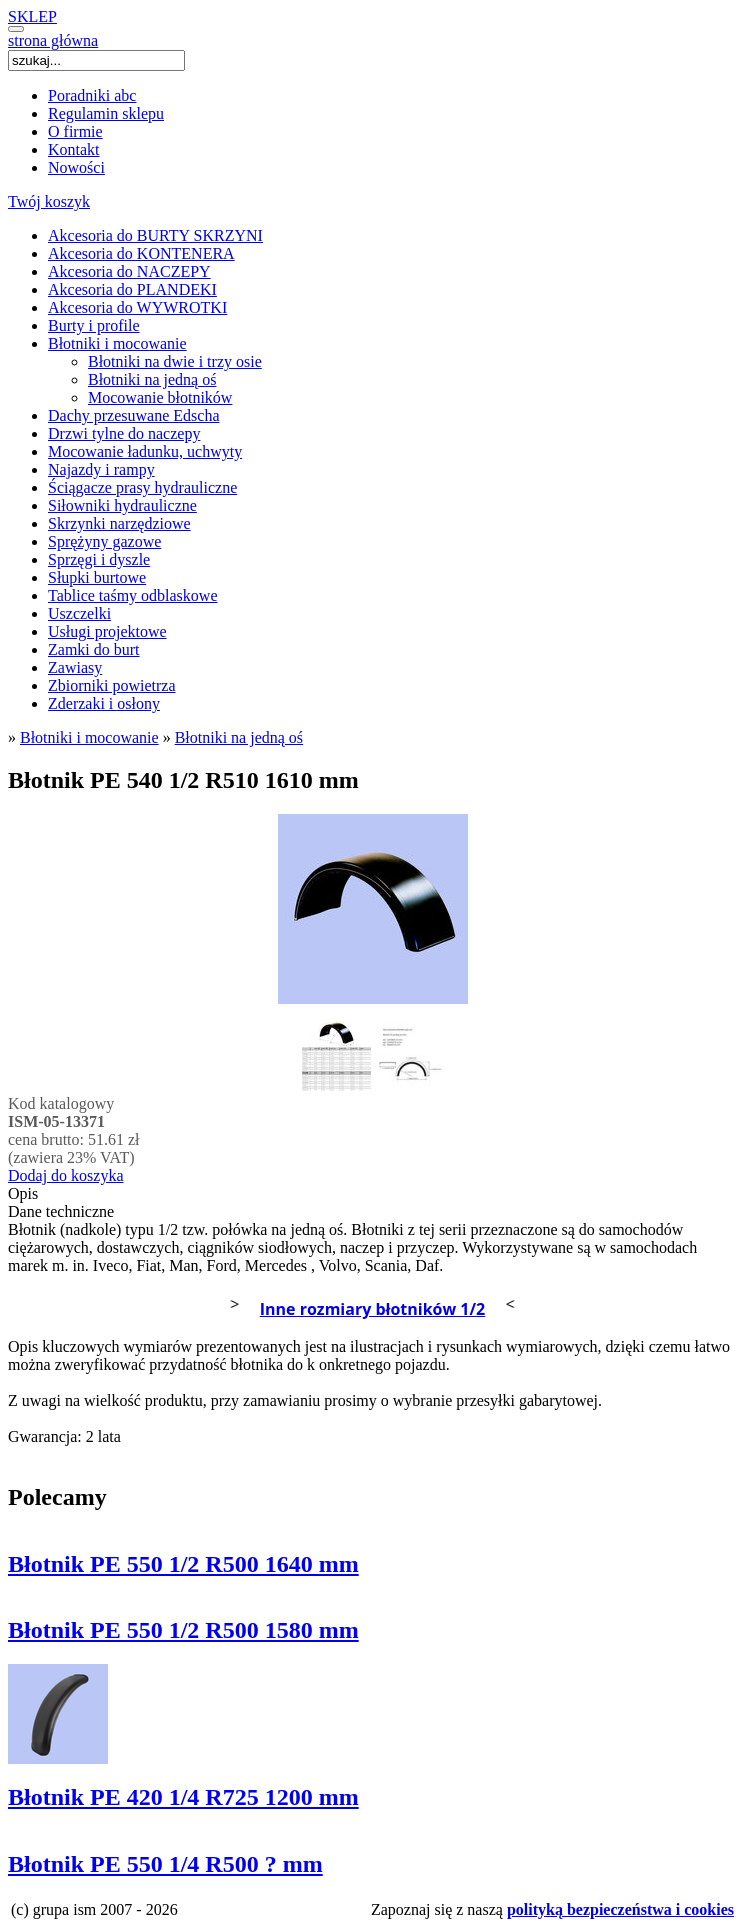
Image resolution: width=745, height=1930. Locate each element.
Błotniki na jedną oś (152, 379)
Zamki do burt (94, 649)
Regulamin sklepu (106, 113)
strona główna (53, 40)
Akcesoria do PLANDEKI (132, 289)
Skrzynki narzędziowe (119, 523)
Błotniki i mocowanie (117, 343)
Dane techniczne (61, 1211)
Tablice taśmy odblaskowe (133, 595)
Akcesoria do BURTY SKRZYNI (155, 235)
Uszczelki (79, 613)
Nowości (76, 167)
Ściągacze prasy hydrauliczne (142, 487)
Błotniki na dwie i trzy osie (175, 361)
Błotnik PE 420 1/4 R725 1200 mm (183, 1797)
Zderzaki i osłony (104, 703)
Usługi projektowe (107, 631)
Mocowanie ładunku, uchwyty (145, 451)
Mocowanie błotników (160, 397)
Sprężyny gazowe (104, 541)
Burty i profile (94, 325)
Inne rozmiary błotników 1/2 (373, 1309)
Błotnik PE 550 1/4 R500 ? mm (165, 1864)
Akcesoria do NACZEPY (129, 271)
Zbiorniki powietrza (112, 685)
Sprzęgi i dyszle (99, 559)
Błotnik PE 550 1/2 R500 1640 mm (183, 1564)
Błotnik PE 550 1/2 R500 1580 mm (183, 1630)
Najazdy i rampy (101, 469)
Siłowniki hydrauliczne (122, 505)
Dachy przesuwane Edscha (133, 415)
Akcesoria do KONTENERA (141, 253)
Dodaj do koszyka (66, 1175)
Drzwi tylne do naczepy (124, 433)
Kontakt (74, 149)
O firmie (75, 131)
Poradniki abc (92, 95)
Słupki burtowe (97, 577)
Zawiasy (75, 667)
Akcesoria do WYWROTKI (137, 307)
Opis (23, 1193)
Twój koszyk (49, 201)
